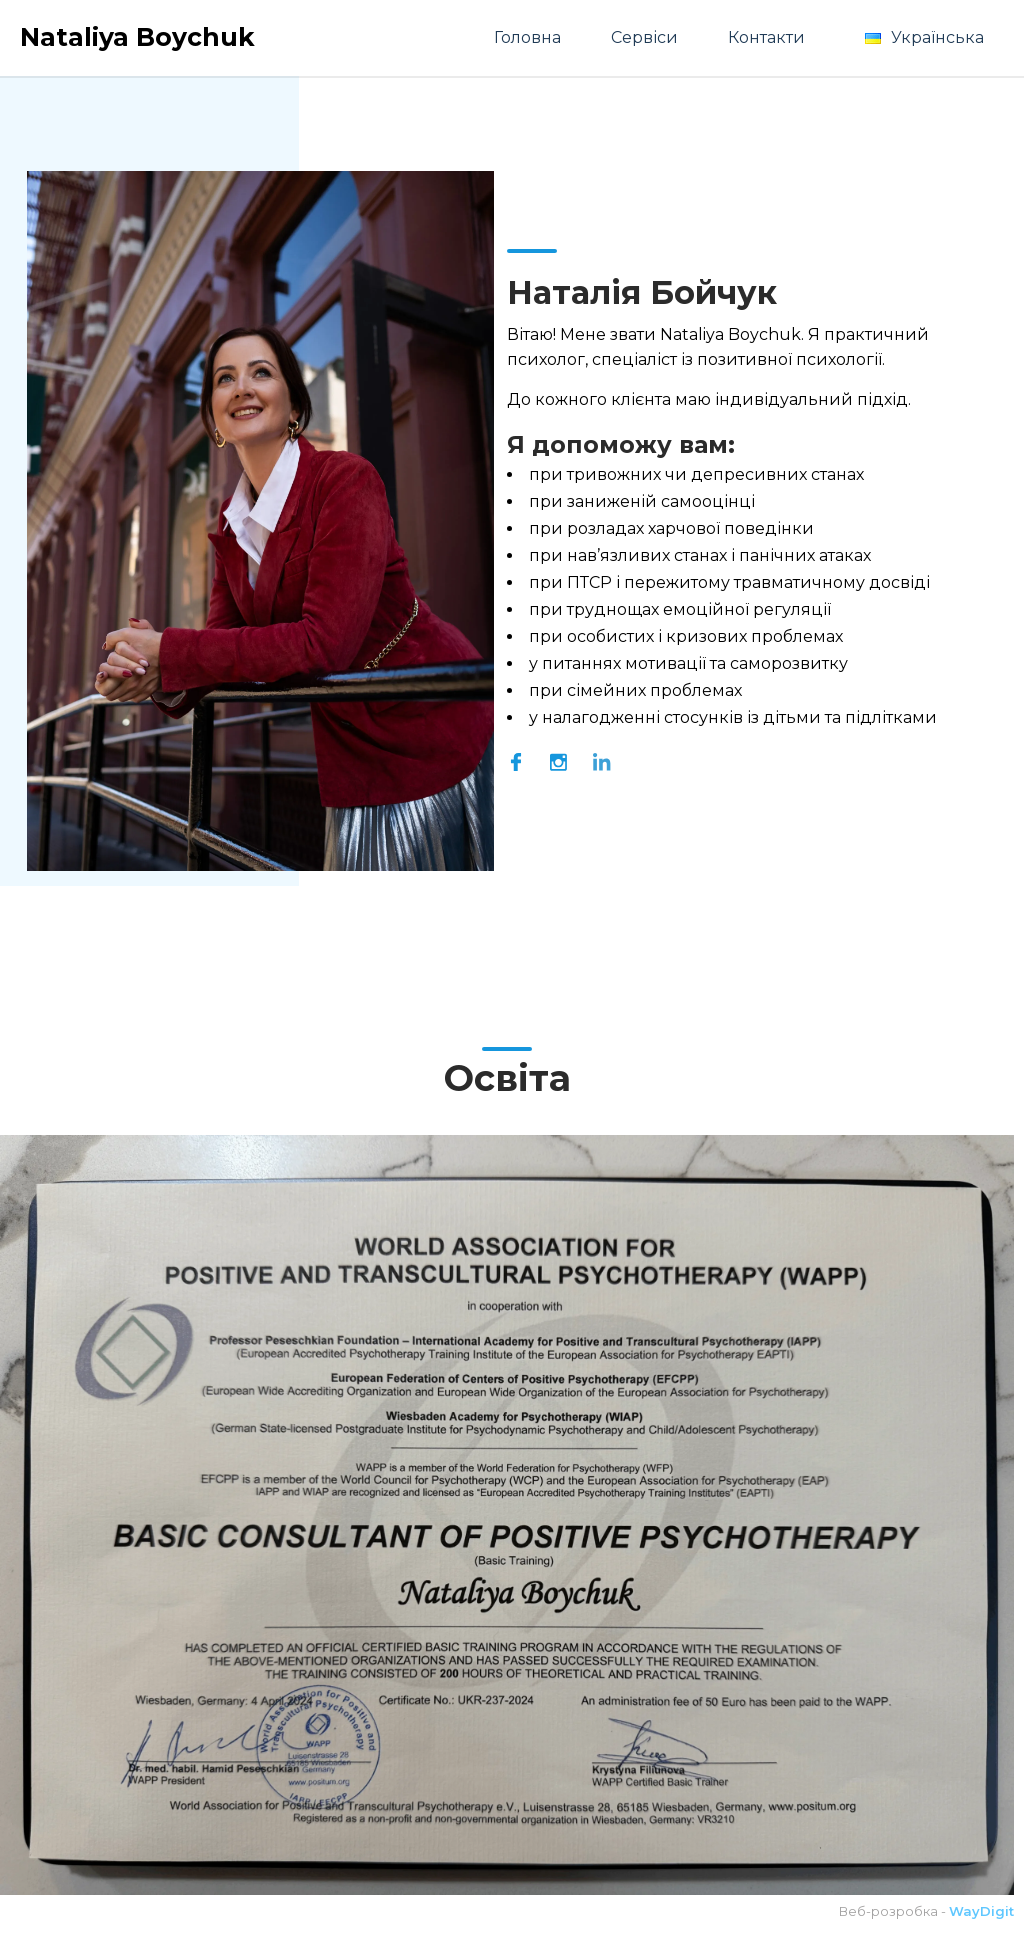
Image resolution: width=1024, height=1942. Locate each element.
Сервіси (644, 37)
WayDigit (981, 1911)
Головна (527, 37)
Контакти (766, 37)
